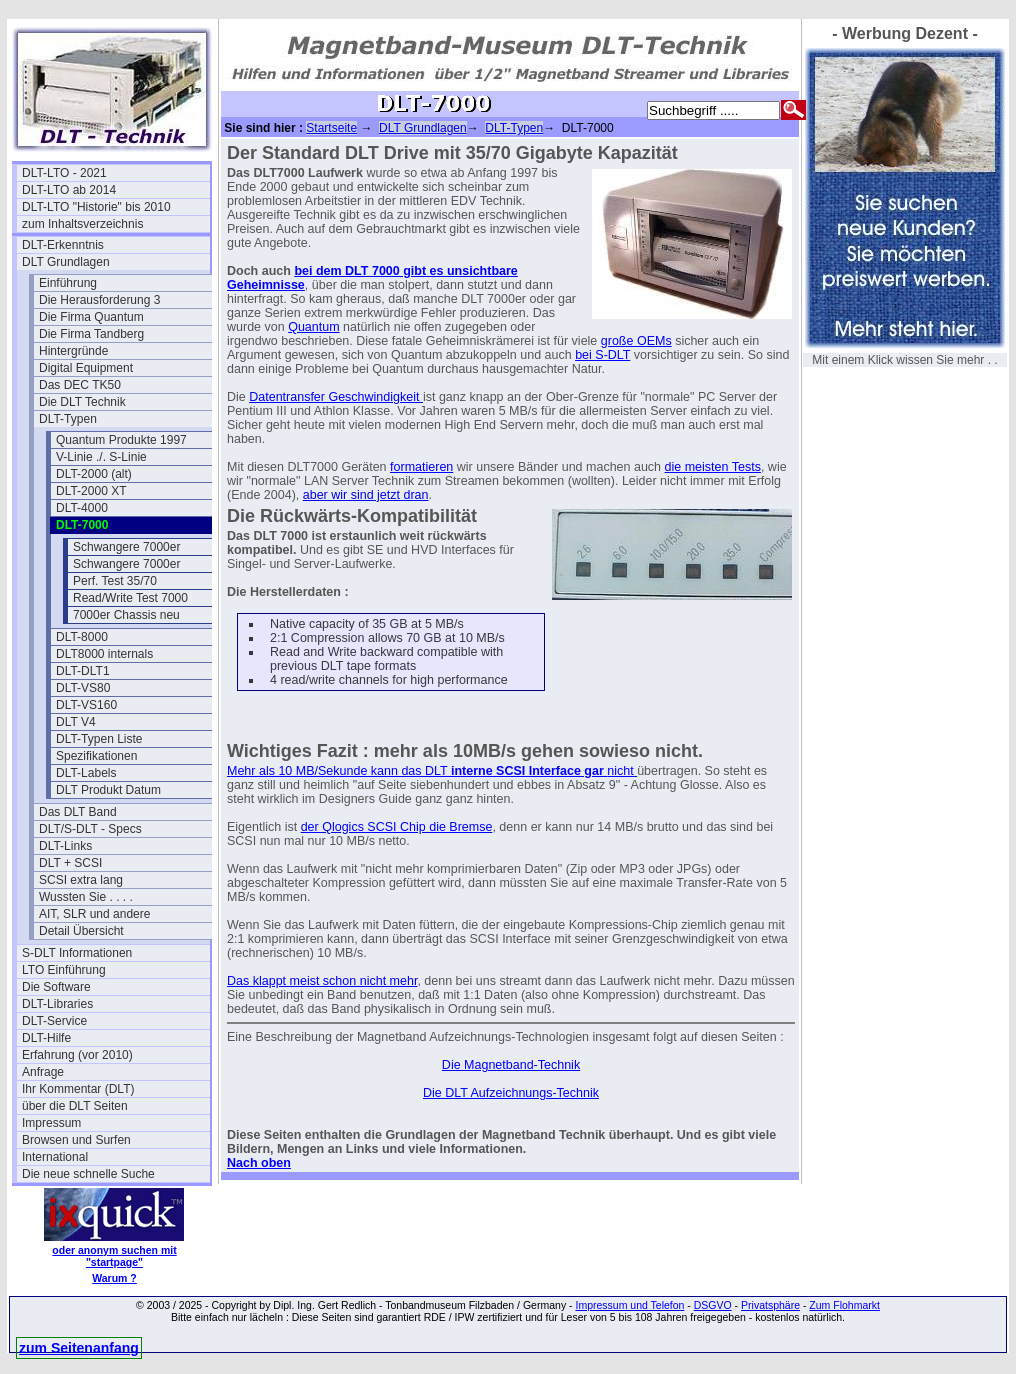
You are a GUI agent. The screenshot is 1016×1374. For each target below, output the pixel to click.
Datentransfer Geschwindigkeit (336, 397)
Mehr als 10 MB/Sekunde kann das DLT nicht (432, 771)
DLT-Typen (68, 419)
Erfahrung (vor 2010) (77, 1055)
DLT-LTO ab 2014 (69, 190)
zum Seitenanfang (79, 1348)
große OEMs (636, 341)
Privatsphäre (770, 1305)
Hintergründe (73, 351)
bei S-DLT (602, 355)
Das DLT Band (78, 812)
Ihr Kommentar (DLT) (78, 1089)
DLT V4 (76, 722)
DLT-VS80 (83, 688)
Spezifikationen (96, 756)
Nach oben (259, 1163)
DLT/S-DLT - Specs (90, 829)
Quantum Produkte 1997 (121, 440)
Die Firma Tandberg (91, 334)
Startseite (331, 128)
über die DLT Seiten (75, 1106)
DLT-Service (54, 1021)
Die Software (56, 987)
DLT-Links (65, 846)
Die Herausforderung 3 (99, 300)
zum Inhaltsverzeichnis (82, 224)
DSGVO (713, 1305)
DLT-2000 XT (91, 491)
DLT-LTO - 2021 (64, 173)
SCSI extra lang (81, 880)
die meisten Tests (713, 467)
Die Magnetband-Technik (511, 1065)
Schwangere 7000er (126, 547)
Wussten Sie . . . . (86, 897)
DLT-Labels (86, 773)
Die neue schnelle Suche (88, 1174)
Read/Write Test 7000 (130, 598)
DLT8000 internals (104, 654)
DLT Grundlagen (66, 262)
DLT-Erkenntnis (63, 245)
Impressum (51, 1123)
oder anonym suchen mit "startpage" (114, 1256)
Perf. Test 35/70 (115, 581)
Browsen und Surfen (76, 1140)
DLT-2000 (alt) (94, 474)
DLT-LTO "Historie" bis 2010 (96, 207)
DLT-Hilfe (46, 1038)
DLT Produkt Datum (108, 790)
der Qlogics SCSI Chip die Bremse (397, 827)
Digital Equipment (86, 368)
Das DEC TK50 (80, 385)
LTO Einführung (64, 970)
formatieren (421, 467)
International (55, 1157)
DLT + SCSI (70, 863)
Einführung (68, 283)
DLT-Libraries (57, 1004)
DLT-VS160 (86, 705)
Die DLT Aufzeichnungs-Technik (511, 1093)
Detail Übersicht (81, 931)
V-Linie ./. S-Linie (101, 457)
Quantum (313, 327)
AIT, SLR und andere (94, 914)
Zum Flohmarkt (844, 1305)
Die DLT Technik (82, 402)
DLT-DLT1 (83, 671)
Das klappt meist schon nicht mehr (322, 981)
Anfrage (43, 1072)
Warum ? (114, 1278)
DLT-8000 (82, 637)
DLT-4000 (82, 508)
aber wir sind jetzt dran (366, 495)
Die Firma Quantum (91, 317)
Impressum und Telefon (629, 1305)
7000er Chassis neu (126, 615)
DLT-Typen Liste (99, 739)
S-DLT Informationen (77, 953)
